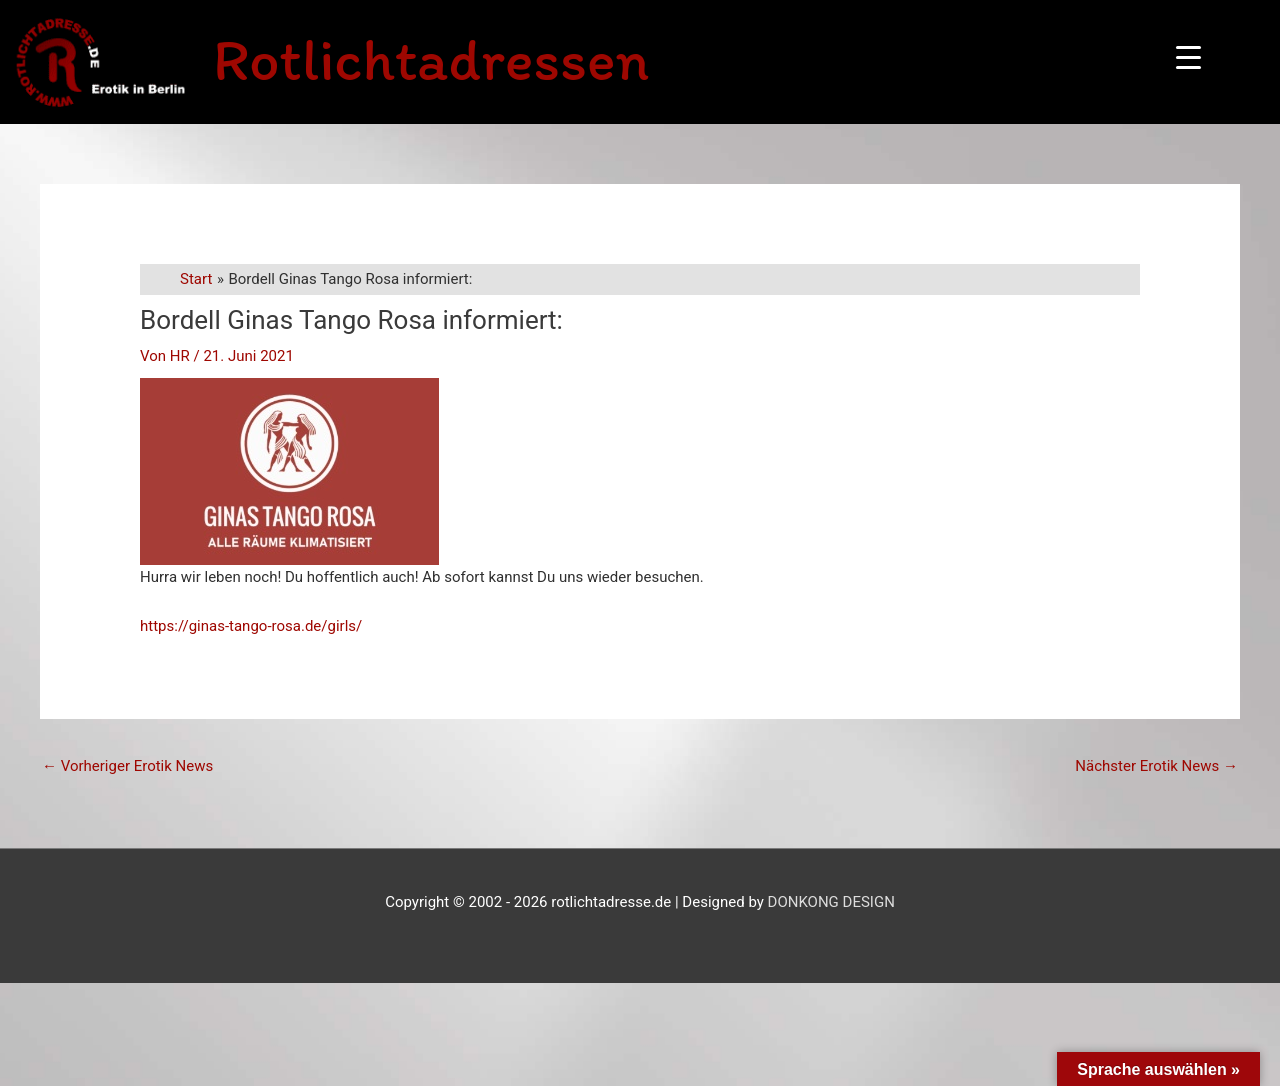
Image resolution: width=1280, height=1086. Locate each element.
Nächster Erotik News (1156, 766)
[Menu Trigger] (1188, 57)
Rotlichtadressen (431, 59)
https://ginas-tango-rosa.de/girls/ (251, 626)
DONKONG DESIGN (831, 902)
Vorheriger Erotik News (127, 766)
